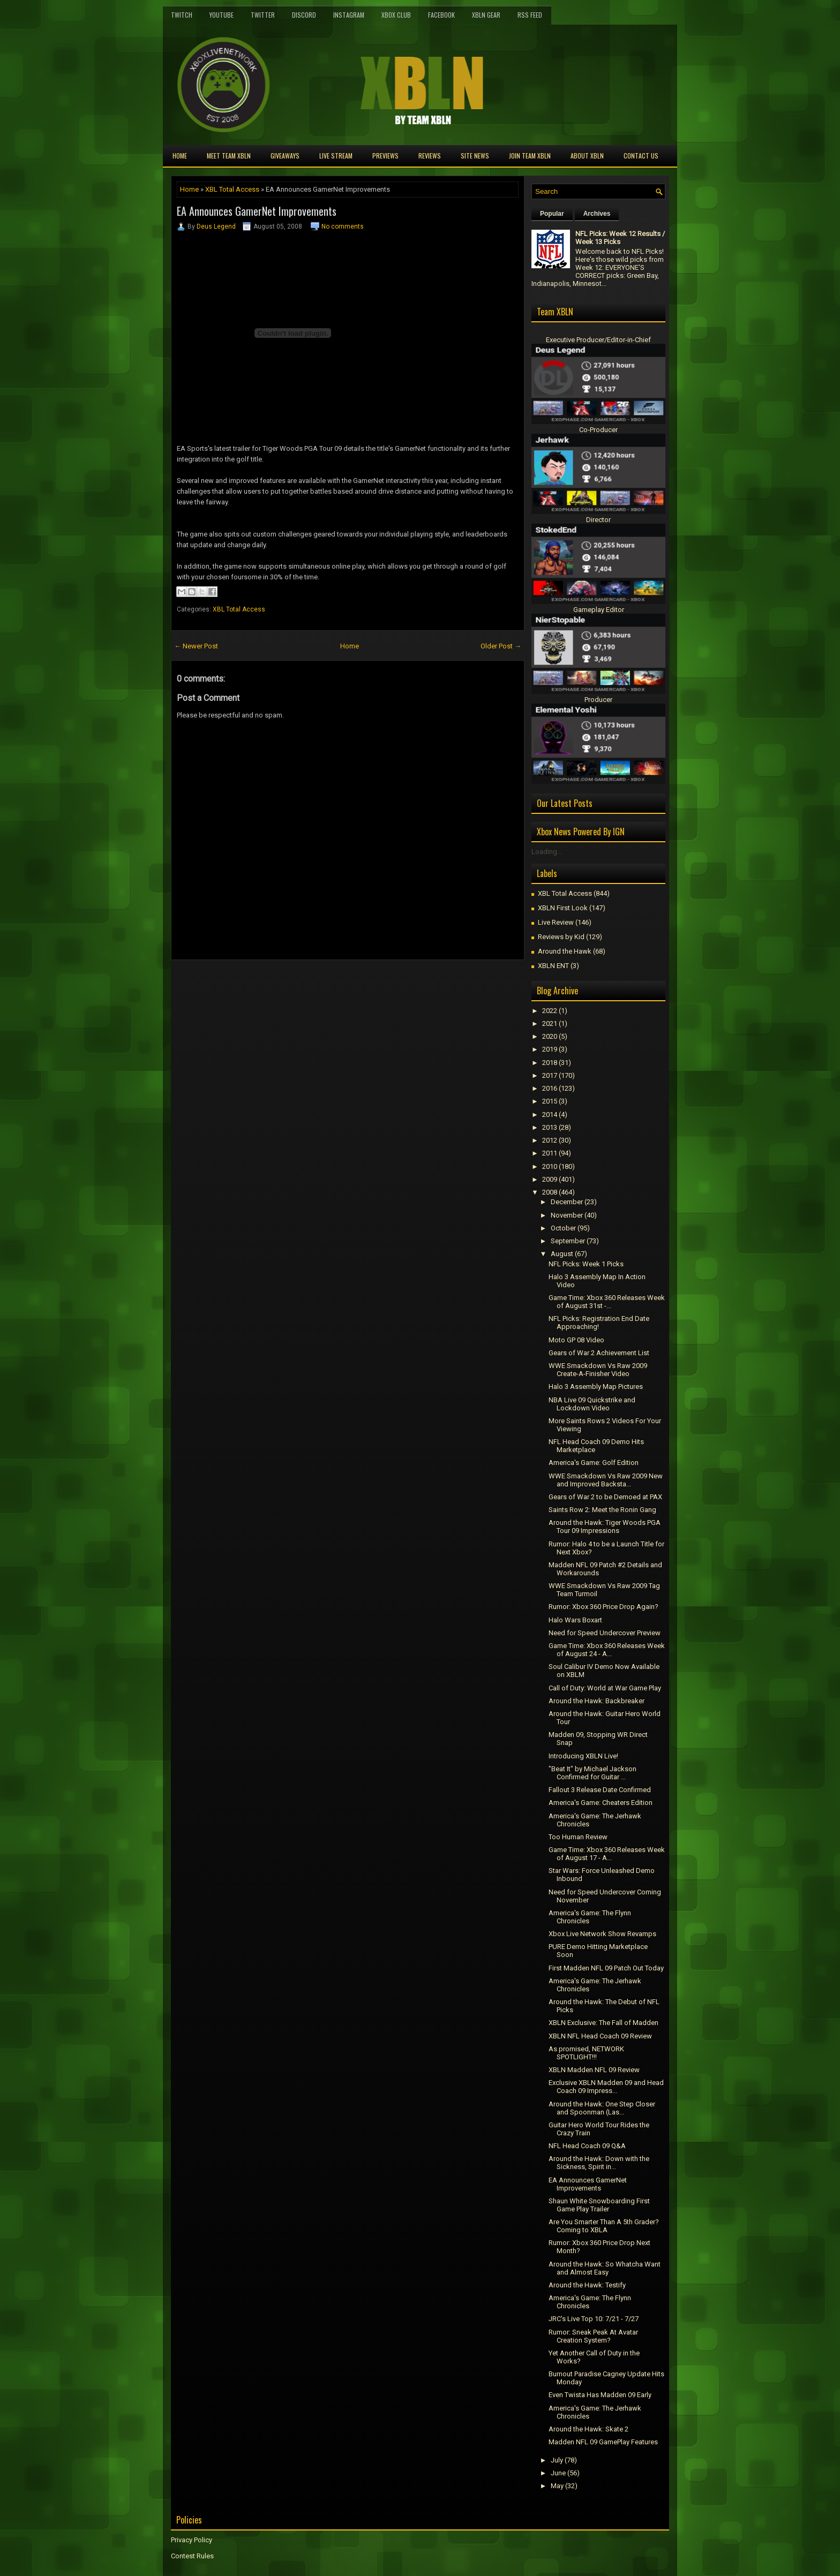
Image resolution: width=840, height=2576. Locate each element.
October (563, 1228)
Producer (598, 700)
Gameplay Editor (598, 610)
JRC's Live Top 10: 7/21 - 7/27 (594, 2319)
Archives (597, 213)
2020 (549, 1036)
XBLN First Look (563, 908)
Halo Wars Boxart (575, 1620)
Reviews (429, 155)
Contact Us (641, 155)
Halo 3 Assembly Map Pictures (596, 1387)
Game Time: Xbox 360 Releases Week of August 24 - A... (607, 1650)
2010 (549, 1166)
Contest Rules (192, 2556)
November (567, 1215)
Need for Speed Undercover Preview (605, 1633)
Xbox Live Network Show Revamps (602, 1934)
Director (598, 520)
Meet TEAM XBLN (229, 155)
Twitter (263, 14)
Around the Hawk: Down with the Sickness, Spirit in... (599, 2163)
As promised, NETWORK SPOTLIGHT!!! (586, 2053)
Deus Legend (216, 226)
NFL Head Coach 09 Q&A (587, 2146)
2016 (549, 1088)
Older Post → (501, 646)
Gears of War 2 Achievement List (599, 1353)
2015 (549, 1101)
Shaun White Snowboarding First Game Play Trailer (599, 2205)
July (557, 2460)
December (567, 1202)
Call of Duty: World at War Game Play (605, 1688)
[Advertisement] (296, 984)
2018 (549, 1063)
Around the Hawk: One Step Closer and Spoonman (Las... (602, 2108)
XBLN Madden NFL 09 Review (594, 2070)
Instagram (348, 14)
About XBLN (587, 155)
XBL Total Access (232, 189)
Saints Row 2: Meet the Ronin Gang (602, 1510)
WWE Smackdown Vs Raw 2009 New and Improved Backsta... (606, 1480)
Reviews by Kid (561, 937)
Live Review (556, 922)
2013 (549, 1127)
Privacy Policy (191, 2540)
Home (179, 155)
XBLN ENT (553, 966)
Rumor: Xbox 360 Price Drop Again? (603, 1607)
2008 (549, 1192)
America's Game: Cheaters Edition (600, 1803)
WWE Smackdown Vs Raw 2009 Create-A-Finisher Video (598, 1370)
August (562, 1254)
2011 (549, 1153)
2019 (549, 1049)
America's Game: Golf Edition (594, 1463)
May (557, 2486)
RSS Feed (530, 14)
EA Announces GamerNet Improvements (256, 211)
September (568, 1241)
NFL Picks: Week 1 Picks (586, 1264)
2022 (549, 1011)
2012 (549, 1140)
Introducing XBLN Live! (583, 1756)
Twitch (181, 14)
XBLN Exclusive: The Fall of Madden (603, 2023)
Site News (475, 155)
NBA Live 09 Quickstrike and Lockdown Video (592, 1404)
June (558, 2473)
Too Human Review (578, 1837)
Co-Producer (598, 430)
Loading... (546, 852)
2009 (549, 1179)
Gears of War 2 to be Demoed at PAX (605, 1497)
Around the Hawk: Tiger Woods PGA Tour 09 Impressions (605, 1527)
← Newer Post (196, 646)
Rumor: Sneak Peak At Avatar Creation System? (593, 2336)
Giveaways (285, 155)
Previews (385, 155)
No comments (342, 226)
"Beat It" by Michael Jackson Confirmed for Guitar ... (592, 1773)
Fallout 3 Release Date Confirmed (600, 1790)
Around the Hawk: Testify (587, 2285)
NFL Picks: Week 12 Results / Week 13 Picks (620, 238)
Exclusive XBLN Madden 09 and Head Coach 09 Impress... (606, 2087)
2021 (549, 1023)
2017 (549, 1075)
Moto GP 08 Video (576, 1340)
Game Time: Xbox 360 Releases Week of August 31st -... (607, 1302)
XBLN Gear (486, 14)
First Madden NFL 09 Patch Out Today (606, 1968)
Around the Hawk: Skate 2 (588, 2429)
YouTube (221, 14)
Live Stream (335, 155)
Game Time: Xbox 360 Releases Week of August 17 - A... (607, 1854)
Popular (552, 213)
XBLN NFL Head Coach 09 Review (600, 2036)
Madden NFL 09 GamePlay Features (603, 2442)
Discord (304, 14)
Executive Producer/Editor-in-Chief (598, 340)
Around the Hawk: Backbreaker (596, 1701)
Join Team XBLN (530, 155)
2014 (549, 1115)
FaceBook (441, 14)
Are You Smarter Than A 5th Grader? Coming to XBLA (604, 2226)
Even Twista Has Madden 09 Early (600, 2395)
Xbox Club (396, 14)
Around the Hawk (564, 951)
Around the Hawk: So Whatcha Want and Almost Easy (605, 2268)
